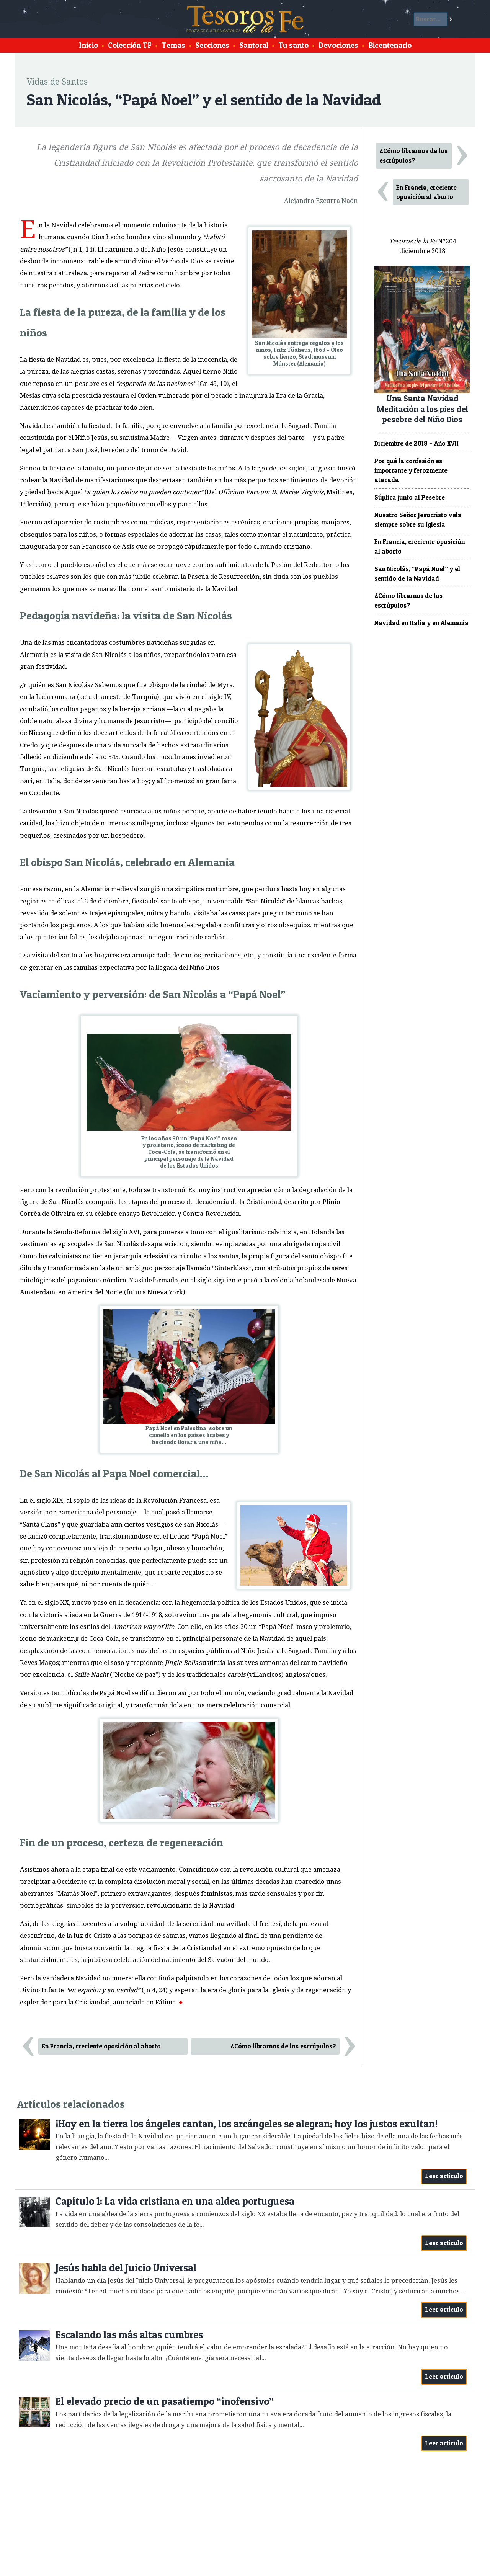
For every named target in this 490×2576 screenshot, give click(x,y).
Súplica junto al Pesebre (409, 497)
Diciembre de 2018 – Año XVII (416, 443)
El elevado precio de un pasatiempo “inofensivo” (165, 2401)
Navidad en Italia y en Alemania (421, 623)
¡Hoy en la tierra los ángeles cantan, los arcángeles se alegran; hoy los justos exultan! (247, 2123)
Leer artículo (444, 2176)
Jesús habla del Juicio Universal (126, 2267)
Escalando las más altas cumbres (129, 2334)
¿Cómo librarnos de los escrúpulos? (283, 2046)
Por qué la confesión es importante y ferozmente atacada (411, 470)
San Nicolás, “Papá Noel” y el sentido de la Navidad (417, 573)
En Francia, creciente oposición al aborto (101, 2046)
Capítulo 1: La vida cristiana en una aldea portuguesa (175, 2201)
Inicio (88, 45)
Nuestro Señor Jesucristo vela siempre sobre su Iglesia (418, 519)
